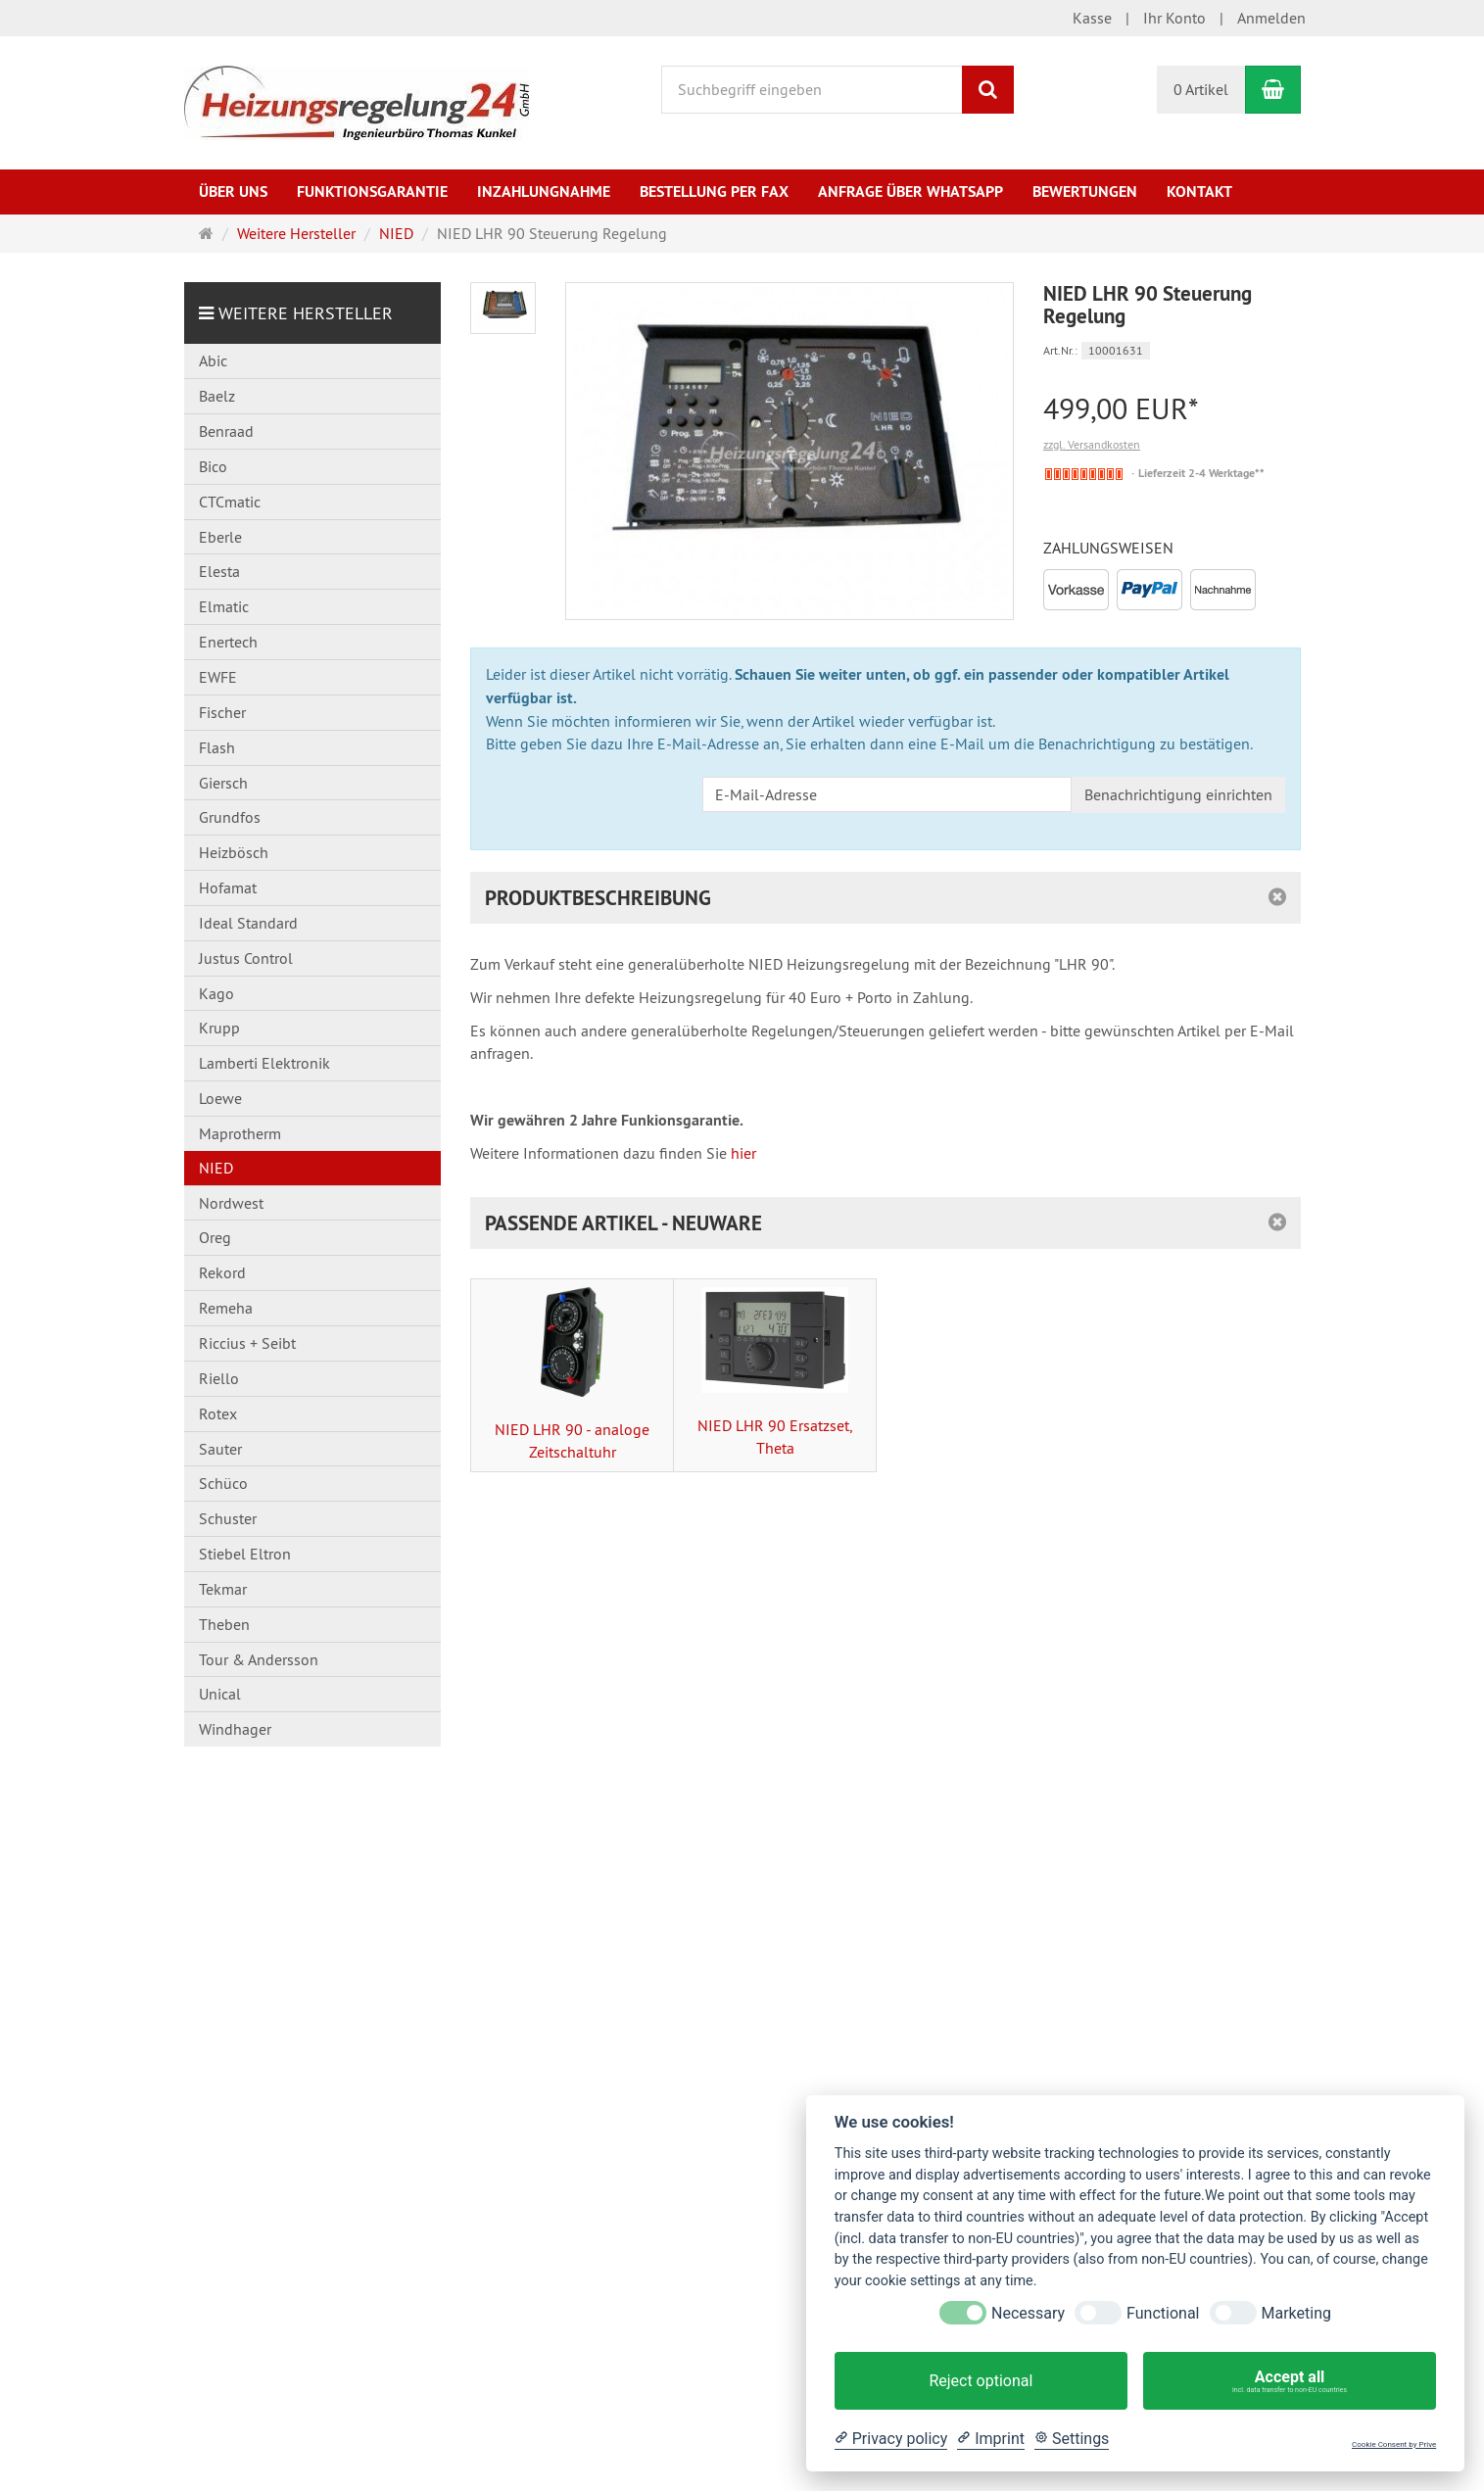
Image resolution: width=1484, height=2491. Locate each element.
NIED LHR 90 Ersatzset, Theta (774, 1372)
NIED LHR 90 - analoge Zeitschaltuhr (572, 1374)
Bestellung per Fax (714, 191)
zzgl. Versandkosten (1091, 444)
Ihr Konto (1174, 17)
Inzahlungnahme (543, 191)
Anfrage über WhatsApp (910, 191)
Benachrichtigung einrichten (1178, 794)
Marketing (1296, 2313)
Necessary (1028, 2313)
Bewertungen (1084, 191)
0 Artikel (1200, 89)
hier (743, 1153)
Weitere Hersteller (305, 313)
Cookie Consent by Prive (1394, 2444)
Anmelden (1271, 17)
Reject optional (980, 2380)
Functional (1162, 2313)
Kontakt (1199, 191)
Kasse (1092, 17)
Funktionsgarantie (372, 191)
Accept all (1290, 2381)
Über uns (233, 191)
